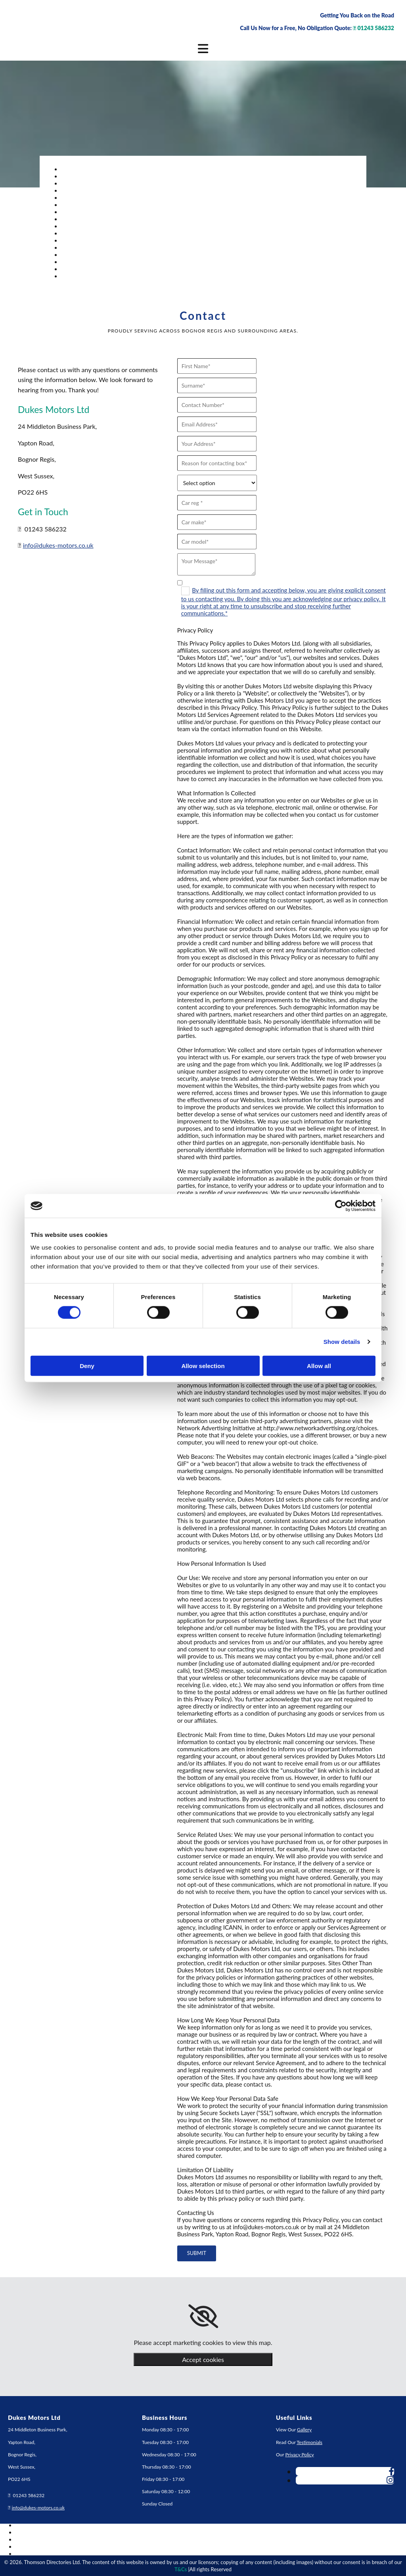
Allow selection (202, 1365)
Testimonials (309, 2442)
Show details (342, 1341)
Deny (87, 1365)
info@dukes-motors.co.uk (58, 545)
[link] (203, 2316)
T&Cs (180, 2569)
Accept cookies (203, 2359)
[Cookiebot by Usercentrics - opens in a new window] (340, 1206)
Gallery (304, 2430)
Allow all (319, 1365)
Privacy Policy (299, 2455)
